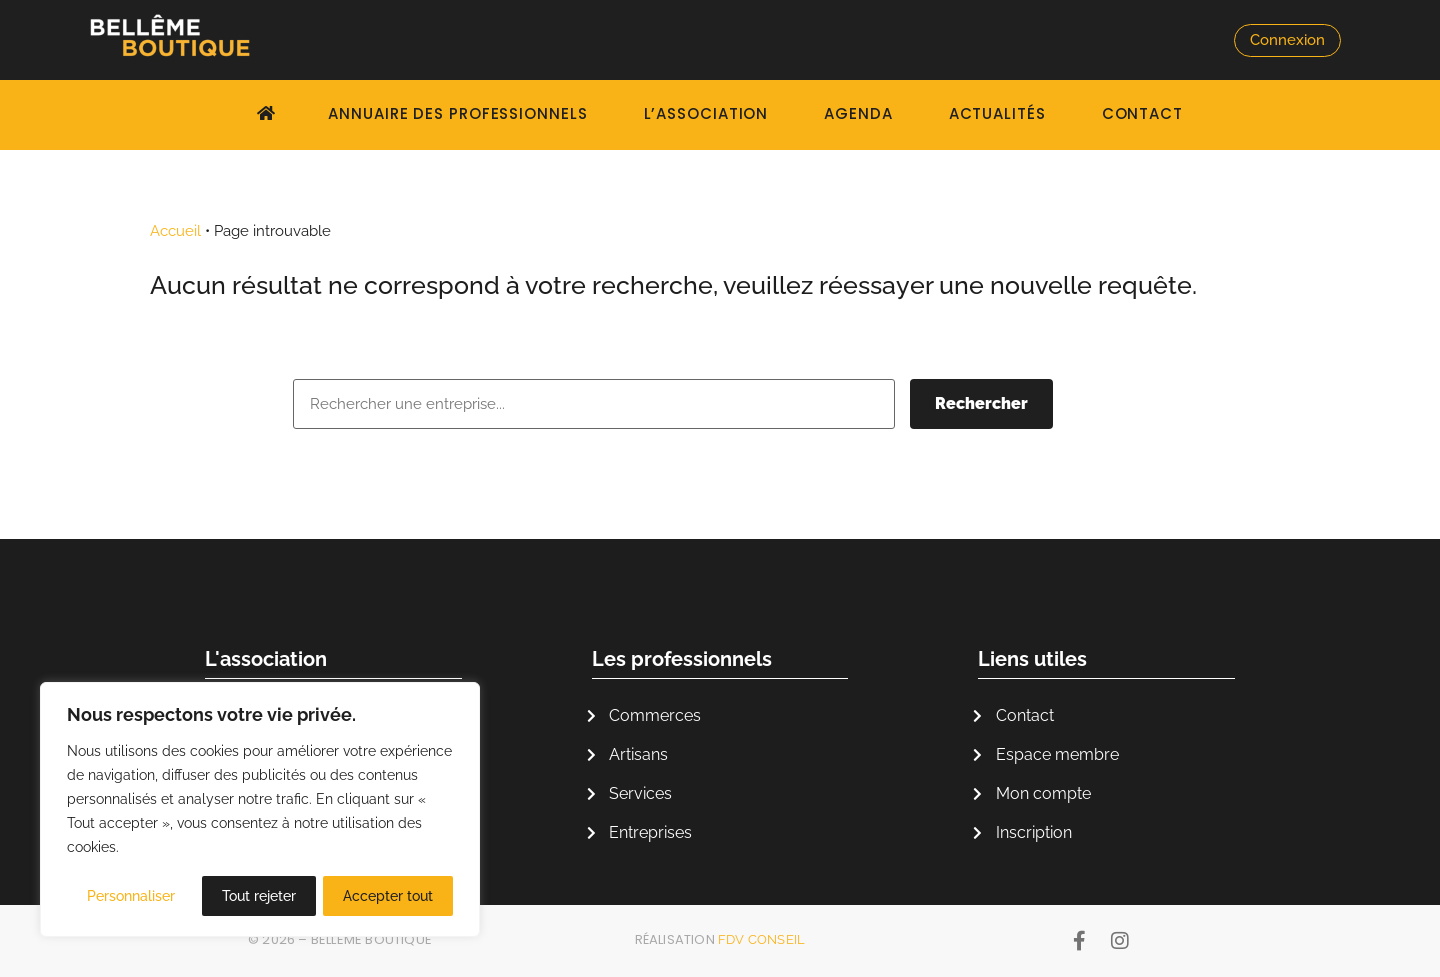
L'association (266, 659)
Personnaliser (131, 896)
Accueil (175, 231)
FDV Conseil (761, 939)
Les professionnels (682, 659)
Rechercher (981, 403)
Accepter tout (388, 896)
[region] (260, 810)
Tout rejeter (259, 896)
